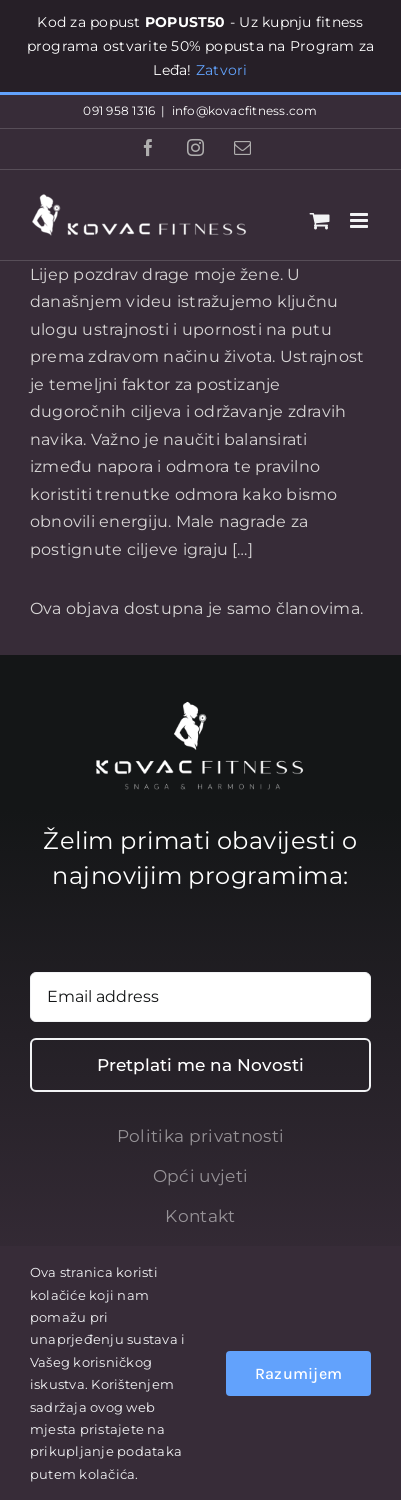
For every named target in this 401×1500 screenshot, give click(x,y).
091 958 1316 (119, 110)
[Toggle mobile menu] (360, 220)
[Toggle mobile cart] (320, 220)
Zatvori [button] (222, 70)
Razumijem (298, 1373)
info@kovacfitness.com (245, 110)
